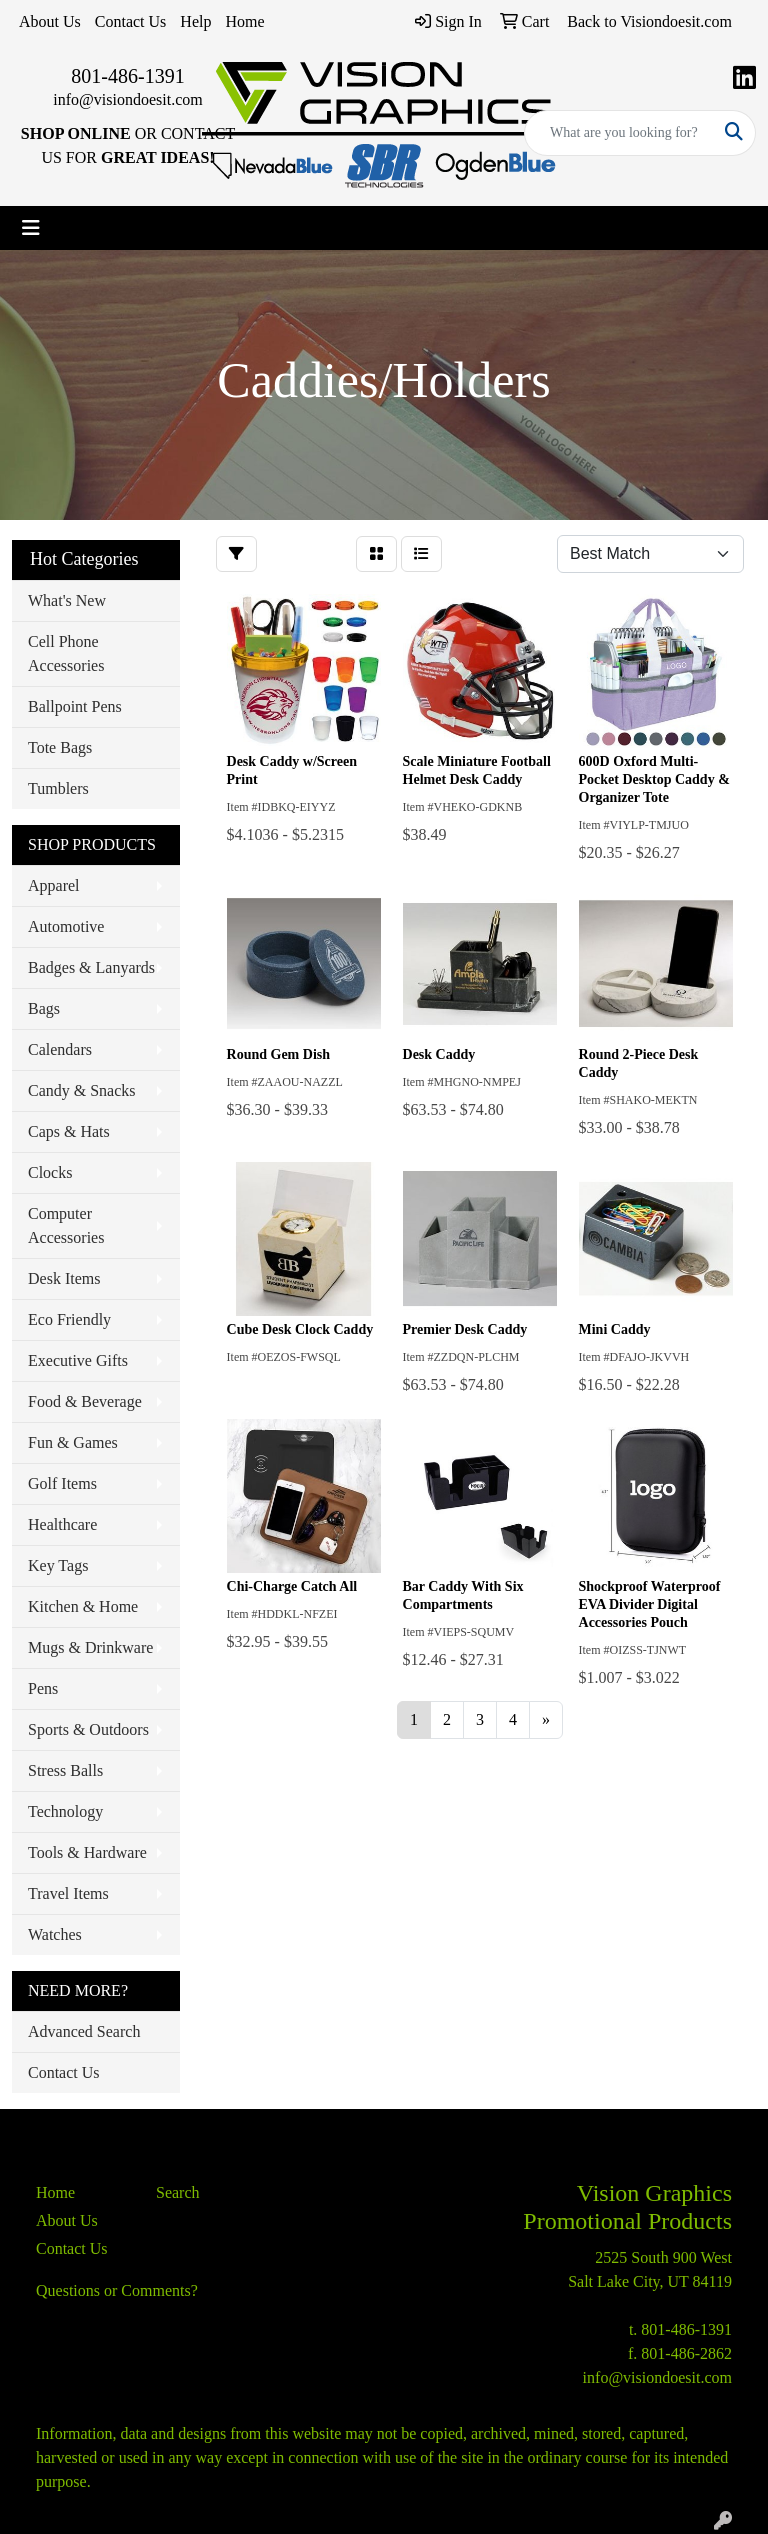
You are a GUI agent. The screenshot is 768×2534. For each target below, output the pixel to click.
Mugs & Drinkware (90, 1647)
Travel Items (68, 1893)
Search (178, 2192)
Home (244, 21)
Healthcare (62, 1524)
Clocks (50, 1172)
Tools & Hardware (87, 1852)
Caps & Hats (69, 1131)
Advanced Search (84, 2031)
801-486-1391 (127, 76)
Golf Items (62, 1483)
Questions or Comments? (117, 2290)
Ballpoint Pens (75, 706)
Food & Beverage (85, 1401)
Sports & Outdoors (88, 1729)
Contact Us (131, 21)
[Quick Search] (619, 133)
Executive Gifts (78, 1360)
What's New (67, 600)
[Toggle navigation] (31, 228)
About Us (50, 21)
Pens (43, 1688)
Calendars (60, 1049)
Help (195, 21)
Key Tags (58, 1565)
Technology (65, 1811)
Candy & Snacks (82, 1090)
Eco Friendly (69, 1319)
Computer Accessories (66, 1225)
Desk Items (64, 1278)
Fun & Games (73, 1442)
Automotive (66, 926)
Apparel (54, 885)
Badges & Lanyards (91, 967)
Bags (44, 1008)
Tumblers (58, 788)
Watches (55, 1934)
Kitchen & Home (83, 1606)
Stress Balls (65, 1770)
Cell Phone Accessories (66, 653)
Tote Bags (60, 747)
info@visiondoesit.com (127, 99)
